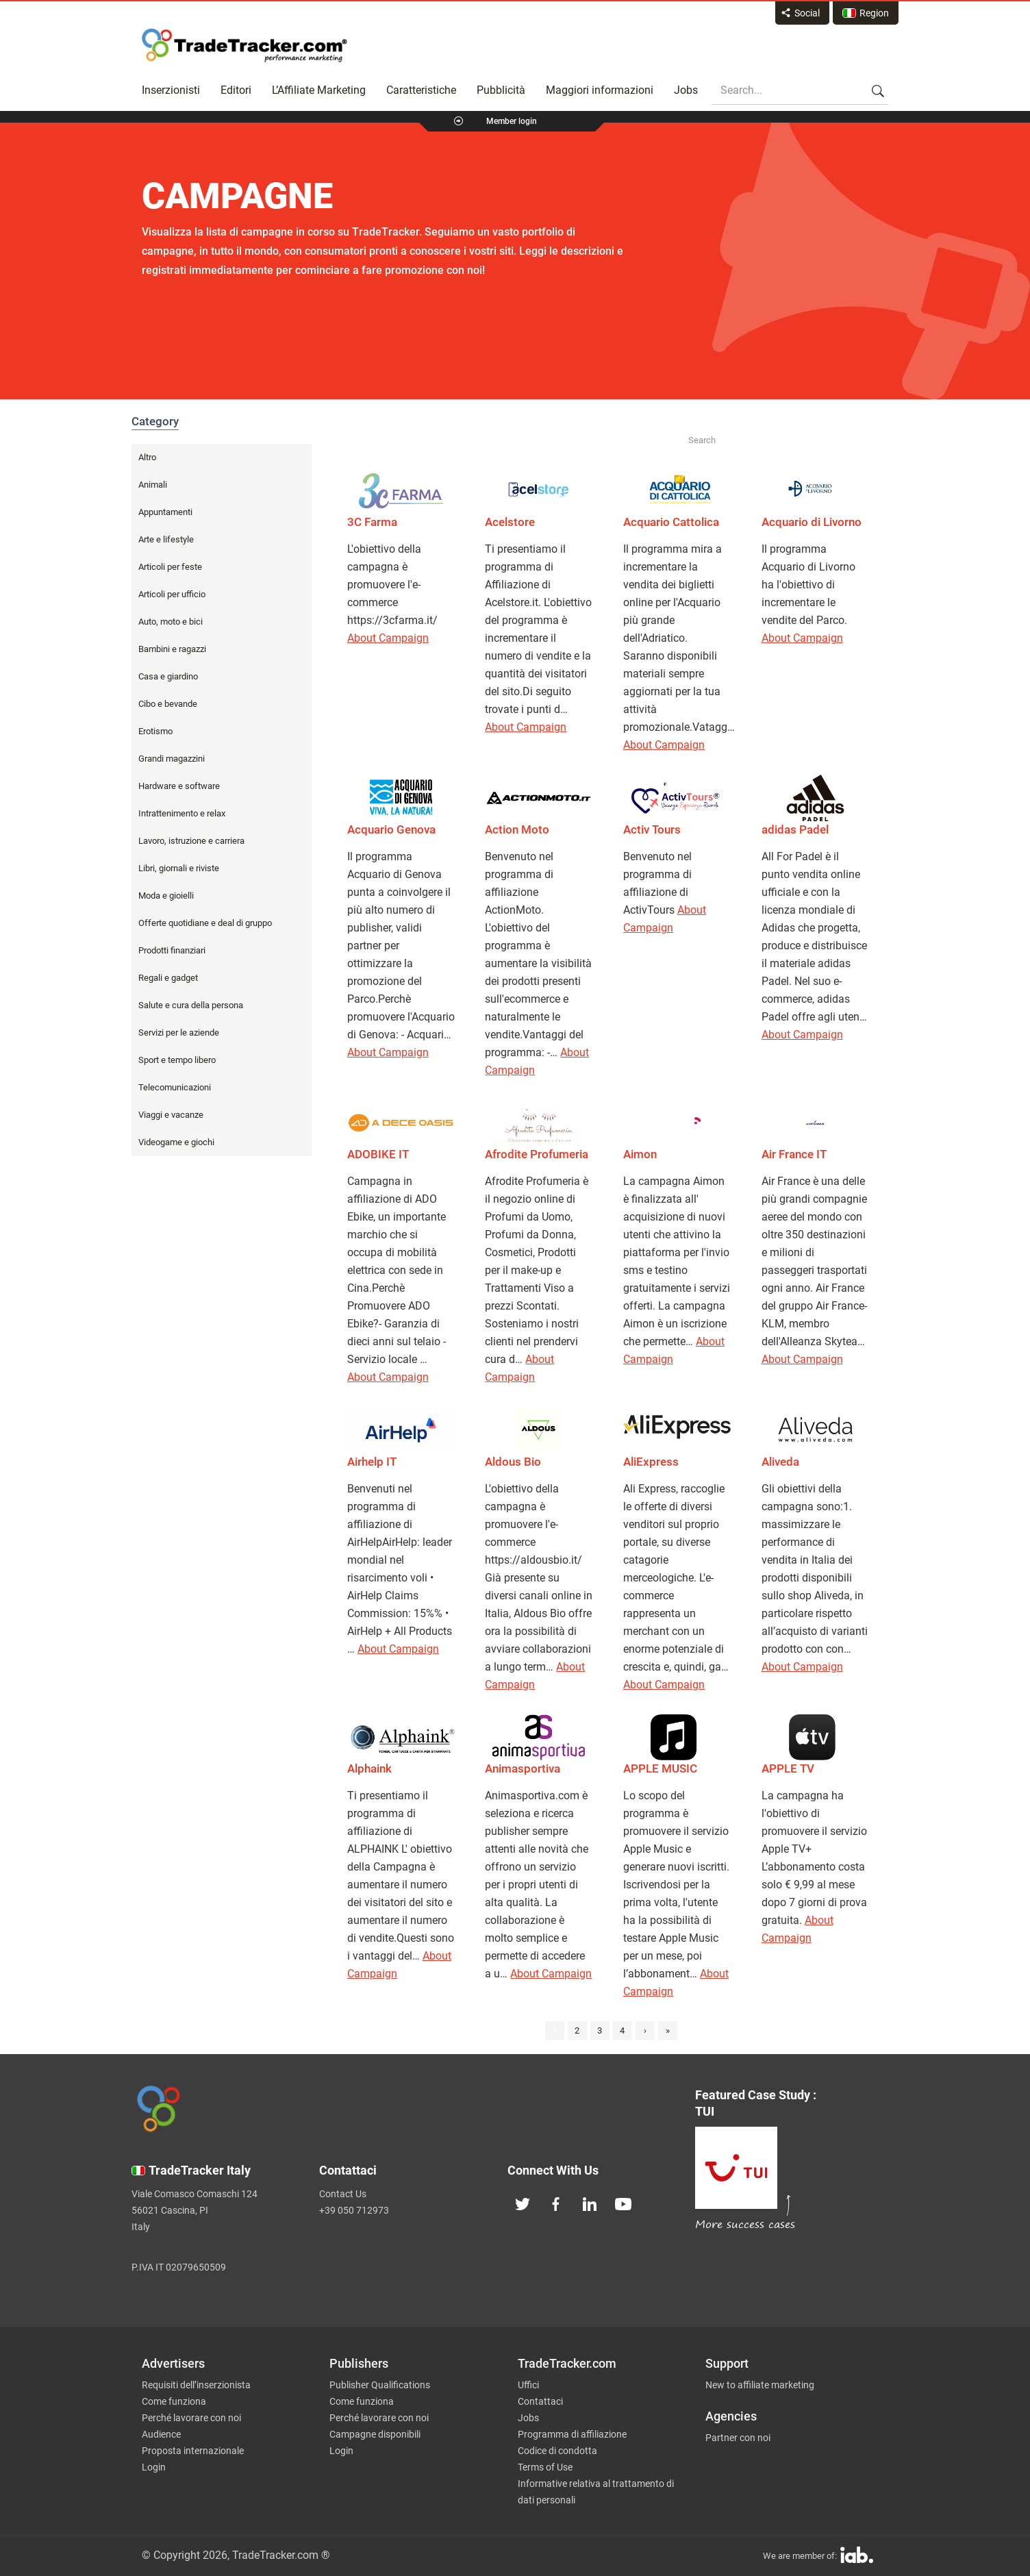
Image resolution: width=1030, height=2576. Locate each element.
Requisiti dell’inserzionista (196, 2384)
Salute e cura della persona (190, 1005)
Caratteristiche (421, 90)
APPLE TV (788, 1768)
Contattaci (540, 2401)
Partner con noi (737, 2437)
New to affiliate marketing (759, 2384)
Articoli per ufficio (171, 594)
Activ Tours (652, 829)
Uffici (528, 2384)
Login (154, 2467)
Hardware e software (179, 786)
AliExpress (651, 1461)
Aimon (640, 1154)
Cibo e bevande (167, 704)
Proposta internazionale (193, 2450)
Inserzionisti (171, 90)
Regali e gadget (168, 978)
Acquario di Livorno (812, 522)
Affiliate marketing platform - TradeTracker (244, 45)
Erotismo (155, 731)
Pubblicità (501, 90)
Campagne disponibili (374, 2434)
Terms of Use (545, 2467)
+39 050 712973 (354, 2210)
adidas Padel (795, 829)
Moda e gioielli (166, 895)
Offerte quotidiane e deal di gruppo (205, 923)
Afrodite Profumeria (536, 1154)
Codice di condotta (557, 2450)
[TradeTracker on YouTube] (623, 2202)
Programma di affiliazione (572, 2434)
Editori (236, 90)
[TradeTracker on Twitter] (522, 2202)
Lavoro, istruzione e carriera (191, 841)
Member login (511, 121)
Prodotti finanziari (171, 950)
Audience (161, 2434)
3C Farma (372, 522)
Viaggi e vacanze (170, 1115)
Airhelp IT (372, 1461)
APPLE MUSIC (660, 1768)
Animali (152, 484)
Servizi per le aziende (178, 1032)
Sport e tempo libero (177, 1060)
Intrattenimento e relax (181, 813)
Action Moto (517, 829)
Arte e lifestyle (166, 539)
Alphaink (369, 1768)
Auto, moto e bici (170, 621)
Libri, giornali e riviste (178, 868)
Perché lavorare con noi (191, 2417)
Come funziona (174, 2401)
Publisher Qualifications (379, 2384)
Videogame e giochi (176, 1142)
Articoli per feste (170, 567)
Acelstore (510, 522)
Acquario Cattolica (671, 522)
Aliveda (780, 1461)
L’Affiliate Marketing (319, 90)
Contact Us (342, 2193)
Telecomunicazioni (174, 1087)
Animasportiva (522, 1768)
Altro (147, 457)
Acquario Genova (391, 829)
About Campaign (388, 638)
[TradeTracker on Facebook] (556, 2202)
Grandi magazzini (171, 758)
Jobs (686, 90)
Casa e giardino (168, 676)
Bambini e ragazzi (172, 649)
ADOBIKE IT (378, 1154)
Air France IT (794, 1154)
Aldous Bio (513, 1461)
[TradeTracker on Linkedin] (589, 2202)
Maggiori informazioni (599, 90)
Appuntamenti (165, 512)
